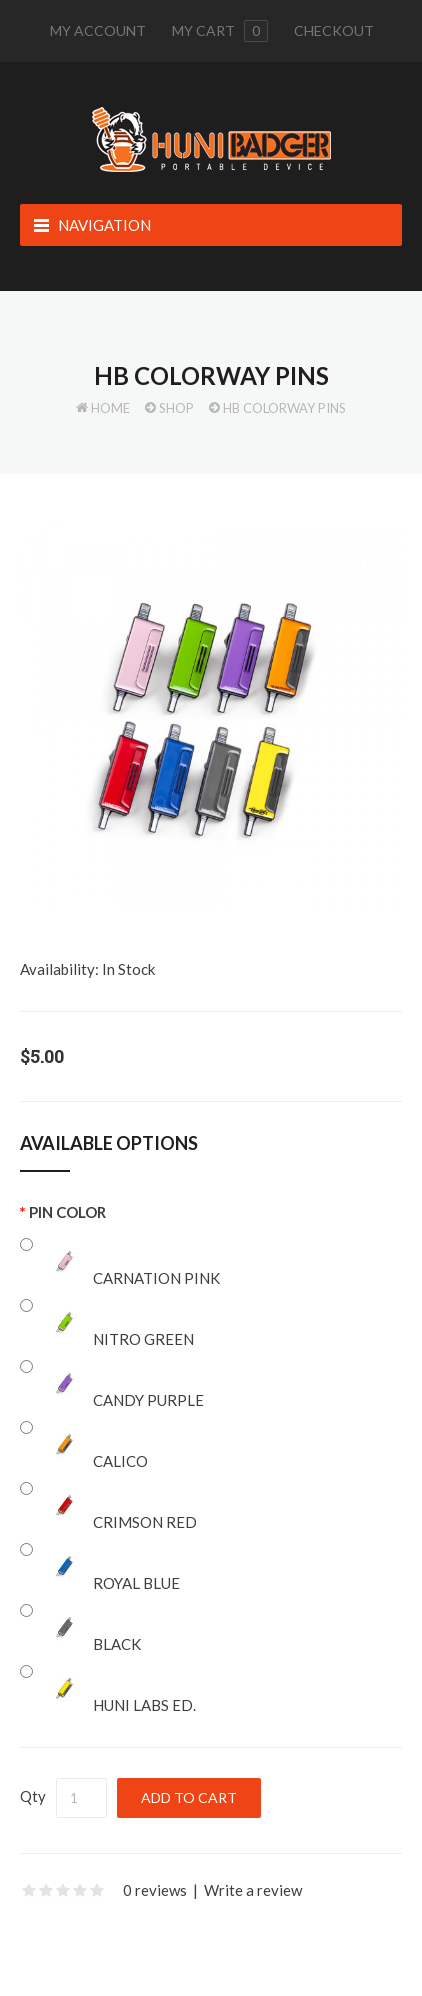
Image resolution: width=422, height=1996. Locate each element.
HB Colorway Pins (284, 408)
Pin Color (67, 1212)
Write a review (253, 1890)
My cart (220, 31)
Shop (176, 408)
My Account (98, 30)
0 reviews (155, 1890)
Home (110, 408)
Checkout (334, 30)
